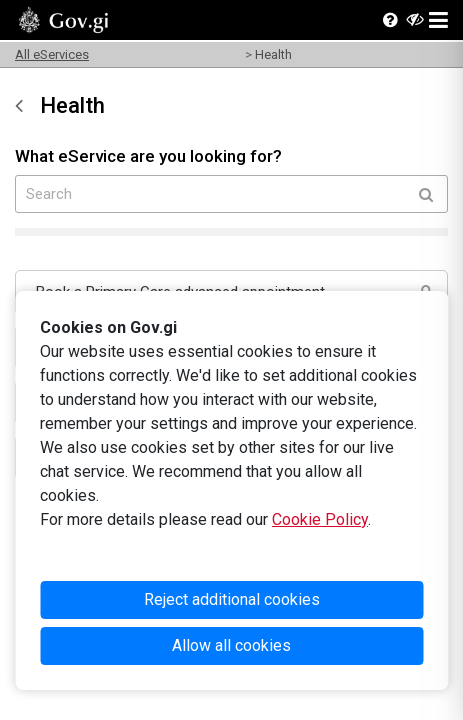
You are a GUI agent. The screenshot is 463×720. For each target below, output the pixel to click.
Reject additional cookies (232, 599)
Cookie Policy (320, 519)
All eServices (52, 54)
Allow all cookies (231, 645)
